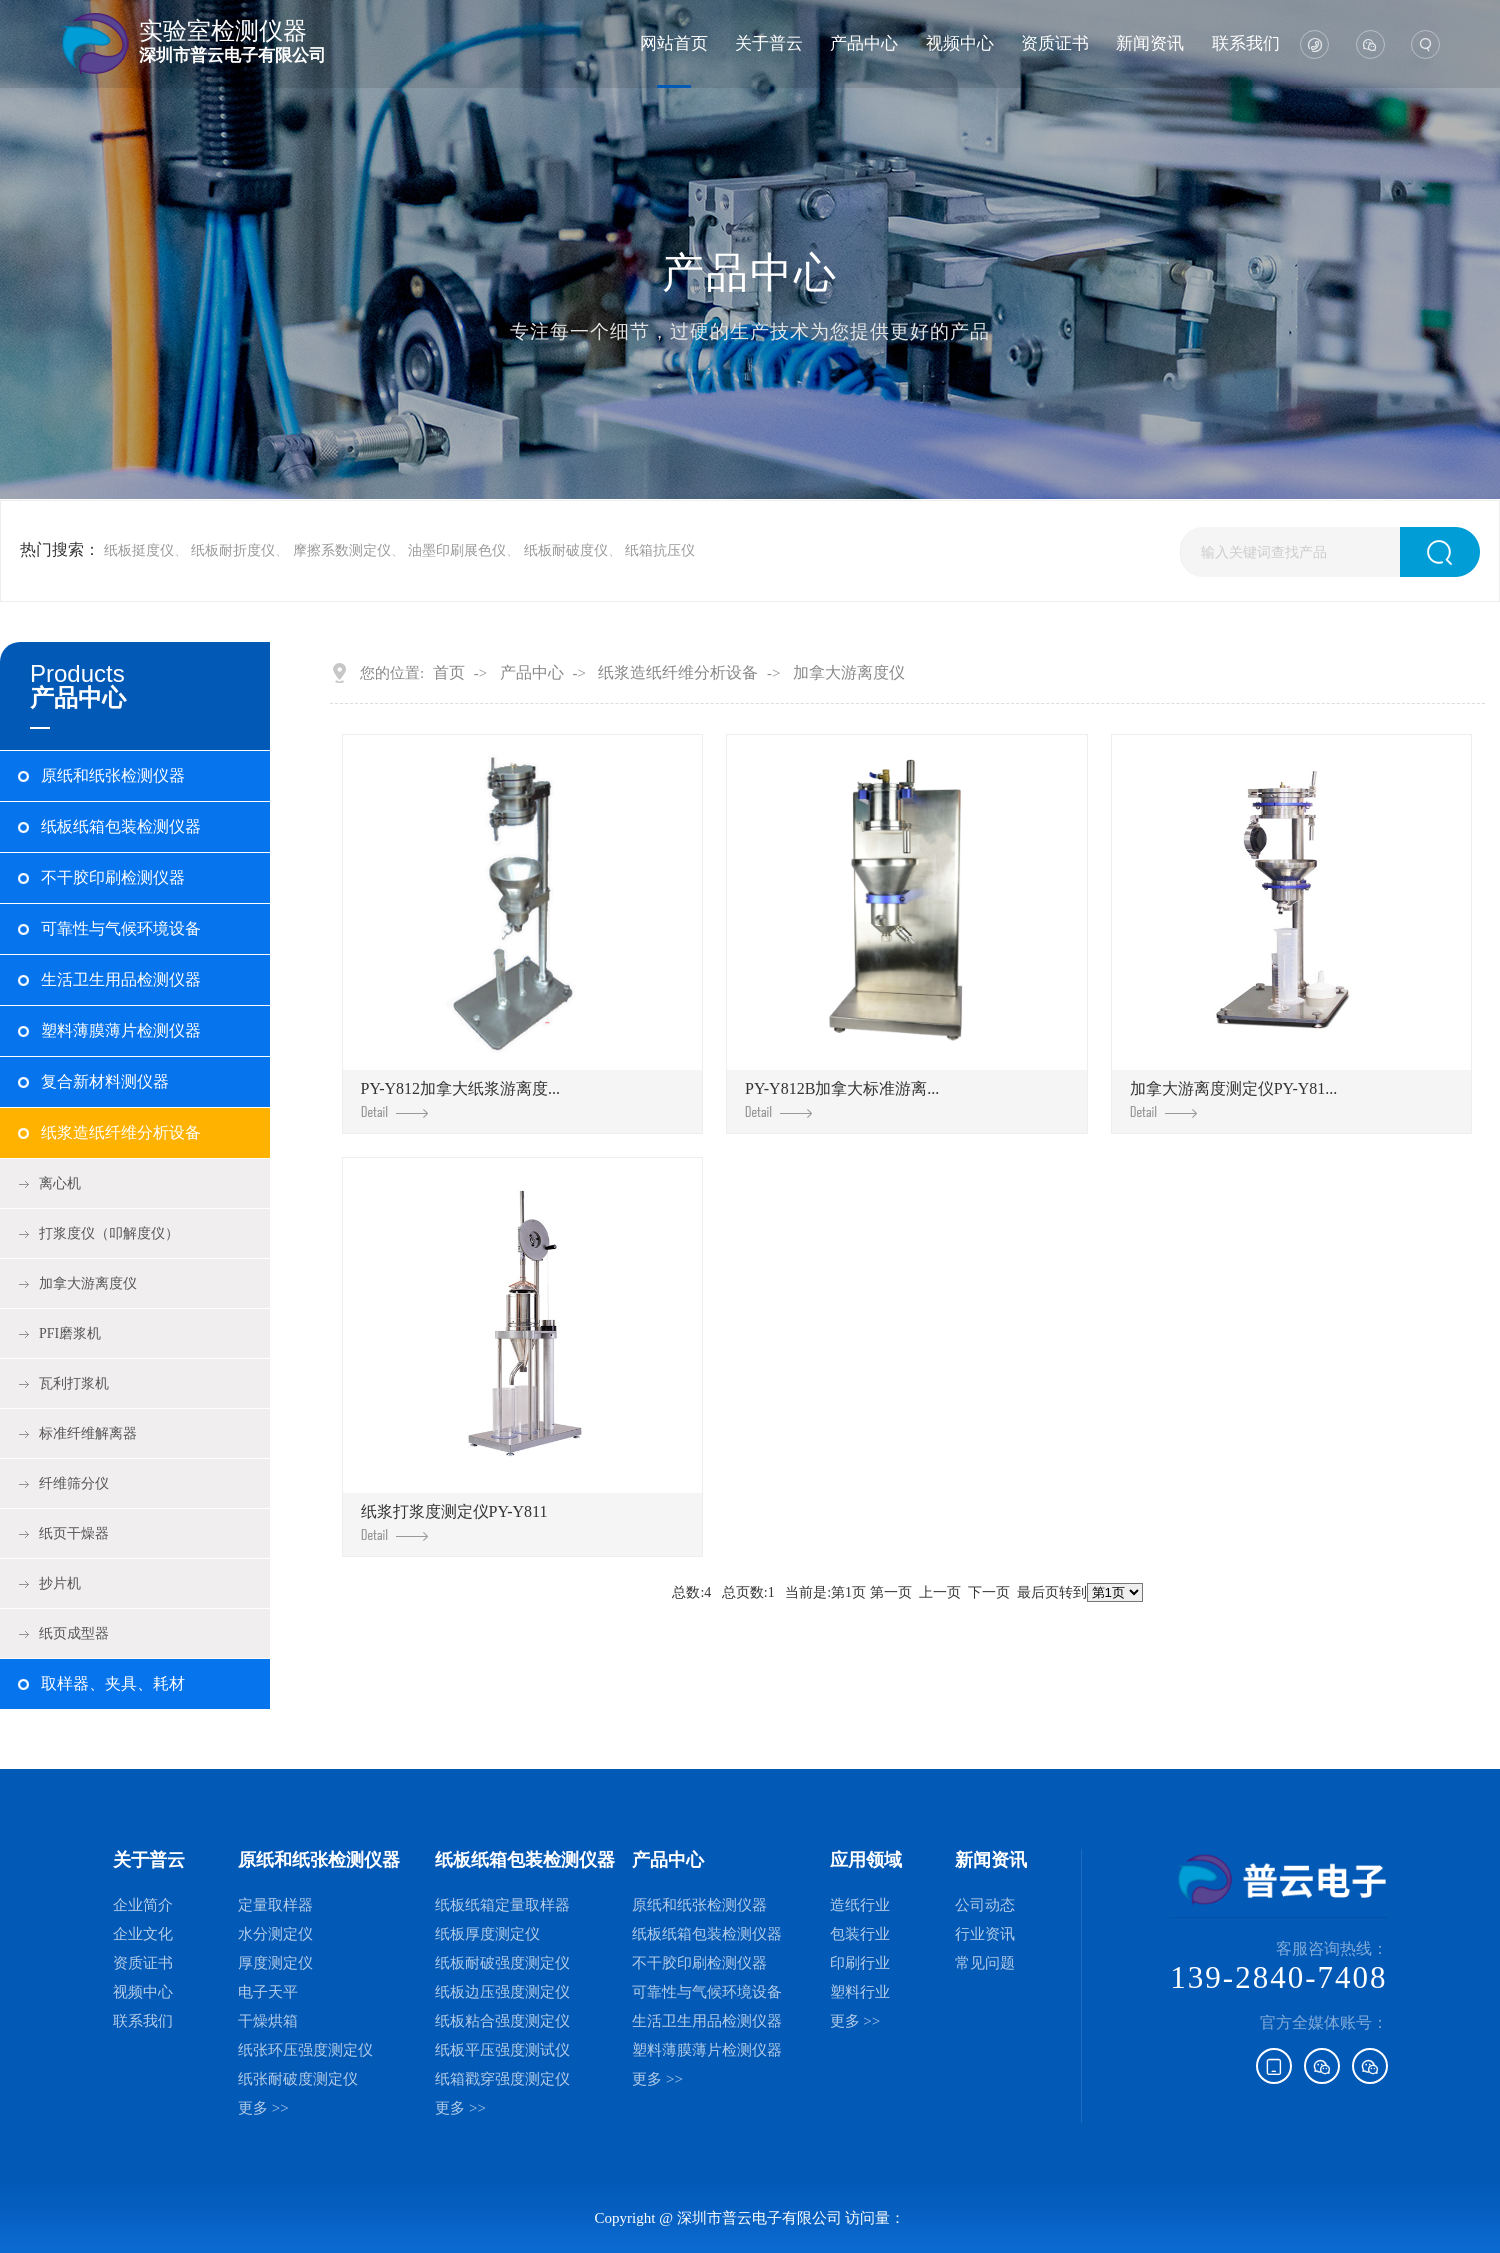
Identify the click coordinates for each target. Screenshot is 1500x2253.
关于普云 (769, 43)
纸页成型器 (74, 1633)
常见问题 (985, 1963)
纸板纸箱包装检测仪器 (121, 826)
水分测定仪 (275, 1934)
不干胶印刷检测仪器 (113, 877)
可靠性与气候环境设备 (121, 928)
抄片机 (60, 1583)
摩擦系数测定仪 (342, 550)
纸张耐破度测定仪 (298, 2079)
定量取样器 (275, 1905)
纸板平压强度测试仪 (502, 2050)
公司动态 (985, 1905)
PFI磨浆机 (70, 1333)
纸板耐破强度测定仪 (502, 1963)
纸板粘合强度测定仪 (502, 2021)
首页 (449, 673)
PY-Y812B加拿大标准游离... (842, 1099)
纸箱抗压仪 (660, 550)
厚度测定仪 (275, 1963)
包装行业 (860, 1934)
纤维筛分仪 (74, 1483)
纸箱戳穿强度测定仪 (502, 2079)
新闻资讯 (1150, 43)
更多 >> (263, 2108)
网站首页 (674, 43)
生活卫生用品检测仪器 (121, 979)
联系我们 (1246, 43)
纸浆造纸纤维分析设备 (121, 1132)
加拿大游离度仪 (88, 1283)
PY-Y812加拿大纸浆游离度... (461, 1099)
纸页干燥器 (74, 1533)
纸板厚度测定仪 (487, 1934)
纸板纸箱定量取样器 (502, 1905)
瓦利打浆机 (74, 1383)
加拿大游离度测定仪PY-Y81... (1234, 1099)
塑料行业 (860, 1992)
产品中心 (864, 43)
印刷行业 (860, 1963)
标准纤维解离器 (88, 1433)
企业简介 (143, 1905)
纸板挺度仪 (139, 550)
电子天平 (268, 1992)
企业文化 (143, 1934)
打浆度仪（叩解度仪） (109, 1233)
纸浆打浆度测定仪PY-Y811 (454, 1522)
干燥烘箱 (268, 2021)
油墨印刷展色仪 (457, 550)
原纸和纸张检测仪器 (113, 775)
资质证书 (1055, 43)
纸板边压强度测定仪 (502, 1992)
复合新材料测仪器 (105, 1081)
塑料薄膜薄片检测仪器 (121, 1030)
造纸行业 (860, 1905)
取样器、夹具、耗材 (113, 1683)
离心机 (60, 1183)
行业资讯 (985, 1934)
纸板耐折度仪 (233, 550)
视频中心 (960, 43)
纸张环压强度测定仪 (305, 2050)
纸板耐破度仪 (566, 550)
